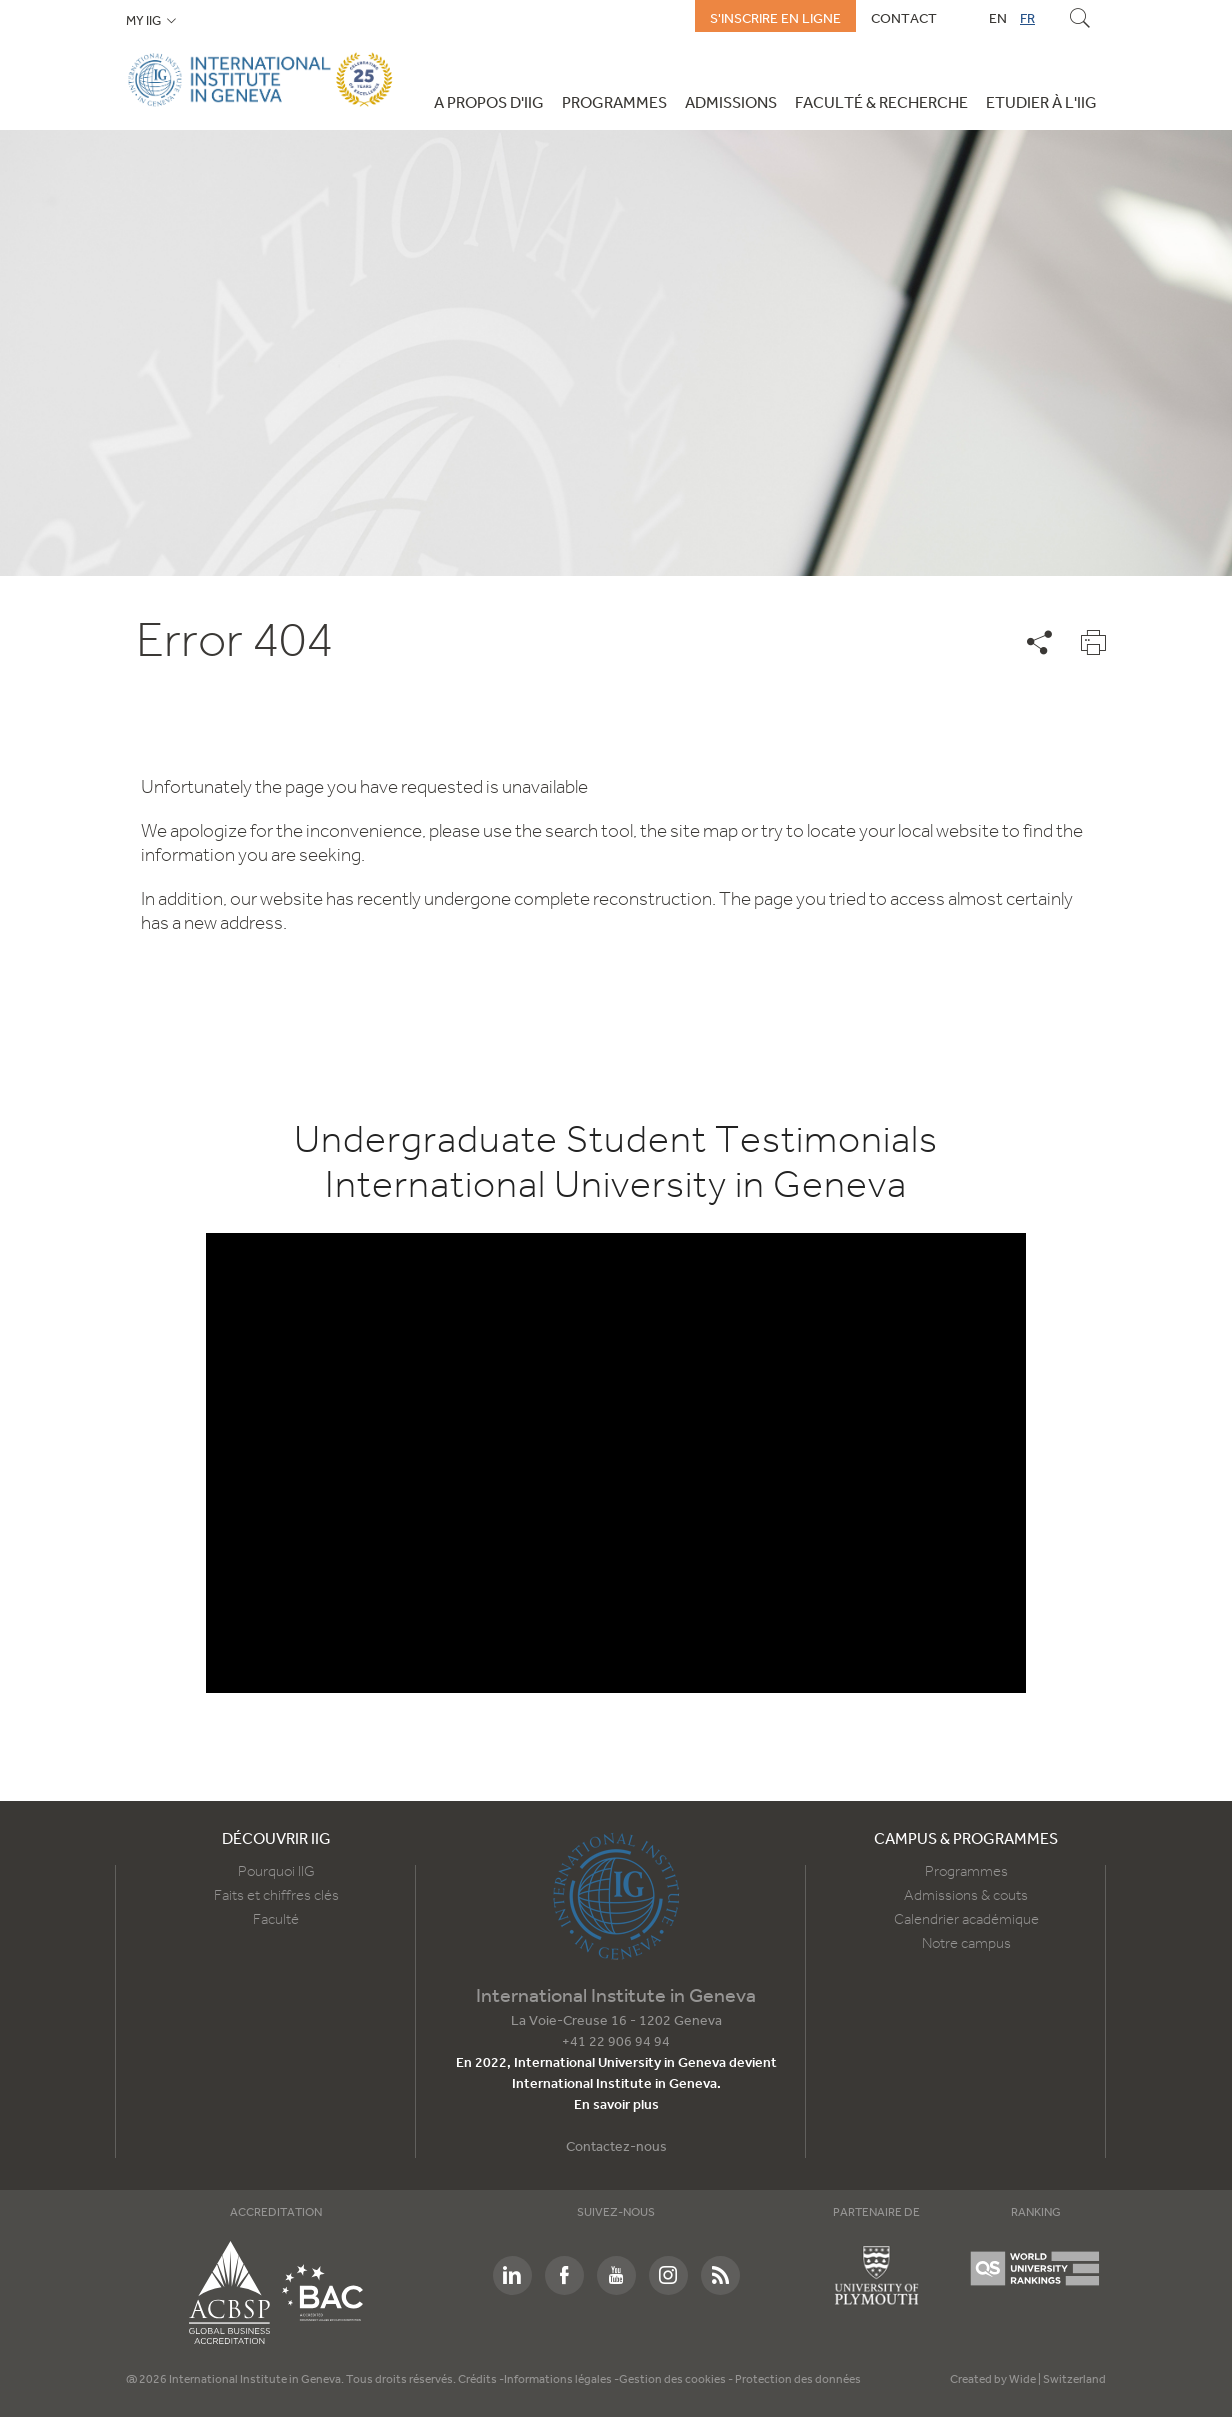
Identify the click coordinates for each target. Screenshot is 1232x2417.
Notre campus (966, 1944)
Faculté (276, 1920)
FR (1027, 19)
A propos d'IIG (489, 104)
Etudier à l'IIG (1041, 104)
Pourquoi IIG (276, 1872)
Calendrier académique (966, 1920)
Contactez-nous (616, 2147)
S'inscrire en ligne (775, 19)
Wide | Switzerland (1057, 2380)
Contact (904, 19)
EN (998, 19)
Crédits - (481, 2380)
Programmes (614, 104)
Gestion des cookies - (677, 2380)
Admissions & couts (966, 1896)
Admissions (731, 104)
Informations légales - (561, 2380)
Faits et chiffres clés (276, 1896)
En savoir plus (616, 2105)
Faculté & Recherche (881, 104)
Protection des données (798, 2380)
